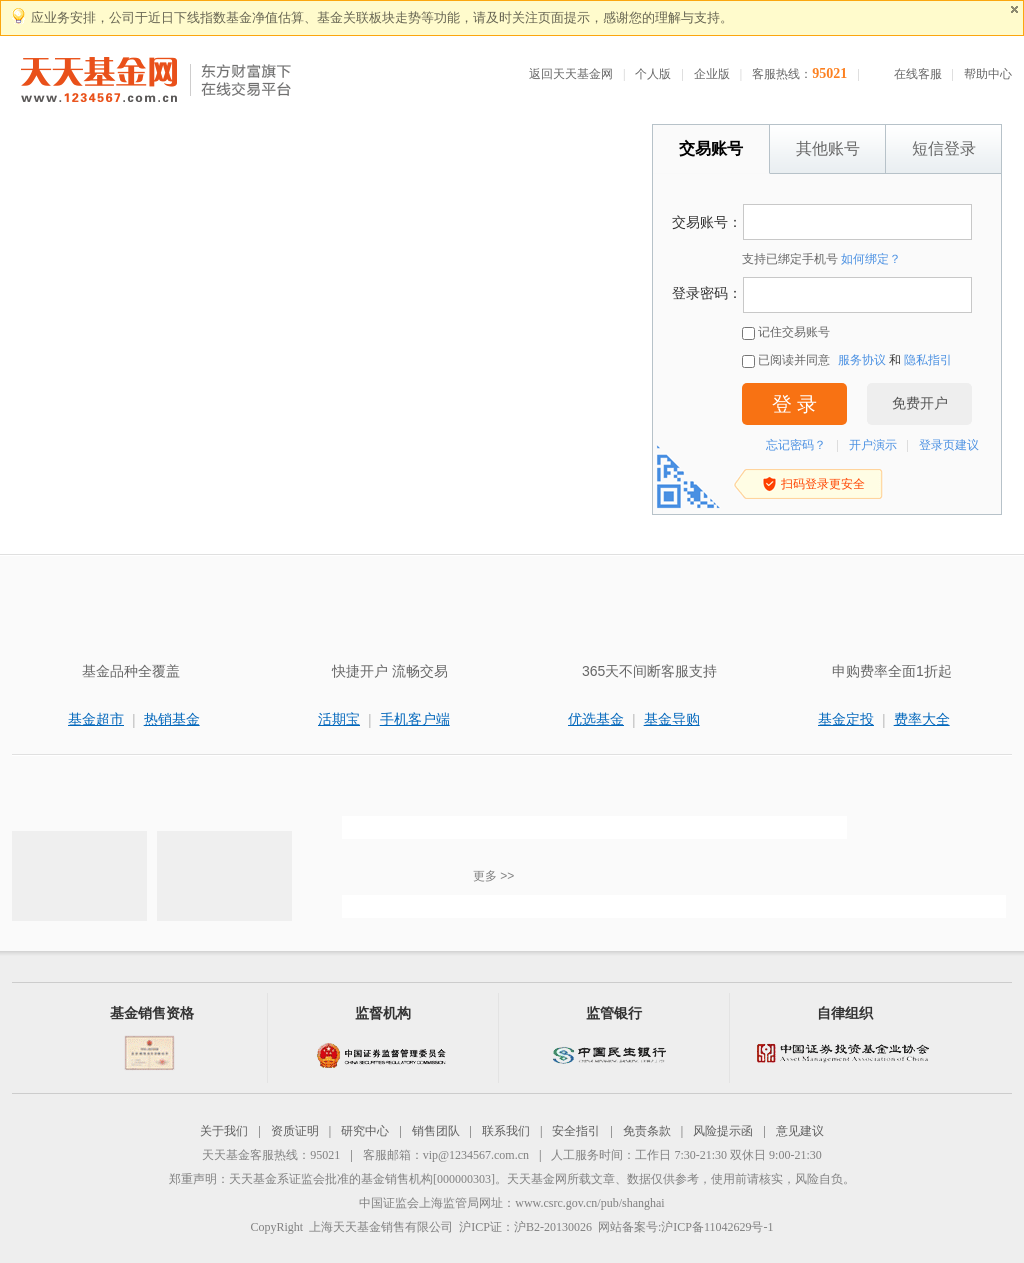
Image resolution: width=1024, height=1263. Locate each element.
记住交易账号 (786, 332)
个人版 (653, 74)
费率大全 (922, 719)
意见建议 (800, 1131)
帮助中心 (988, 74)
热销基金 (172, 719)
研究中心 (365, 1131)
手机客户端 (415, 719)
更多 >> (493, 876)
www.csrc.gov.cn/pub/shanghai (589, 1203)
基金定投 (846, 719)
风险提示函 (723, 1131)
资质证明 (295, 1131)
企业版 (712, 74)
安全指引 (576, 1131)
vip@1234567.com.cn (476, 1155)
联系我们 (506, 1131)
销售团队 (436, 1131)
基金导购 (672, 719)
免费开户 (920, 403)
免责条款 (647, 1131)
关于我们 (224, 1131)
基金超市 (96, 719)
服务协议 (862, 360)
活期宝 (339, 719)
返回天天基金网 (571, 74)
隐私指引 (928, 360)
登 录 (794, 404)
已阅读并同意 (786, 360)
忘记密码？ (796, 445)
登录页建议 (949, 445)
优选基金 (596, 719)
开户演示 (873, 445)
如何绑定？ (871, 259)
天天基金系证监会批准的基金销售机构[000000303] (362, 1179)
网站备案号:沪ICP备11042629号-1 (686, 1227)
